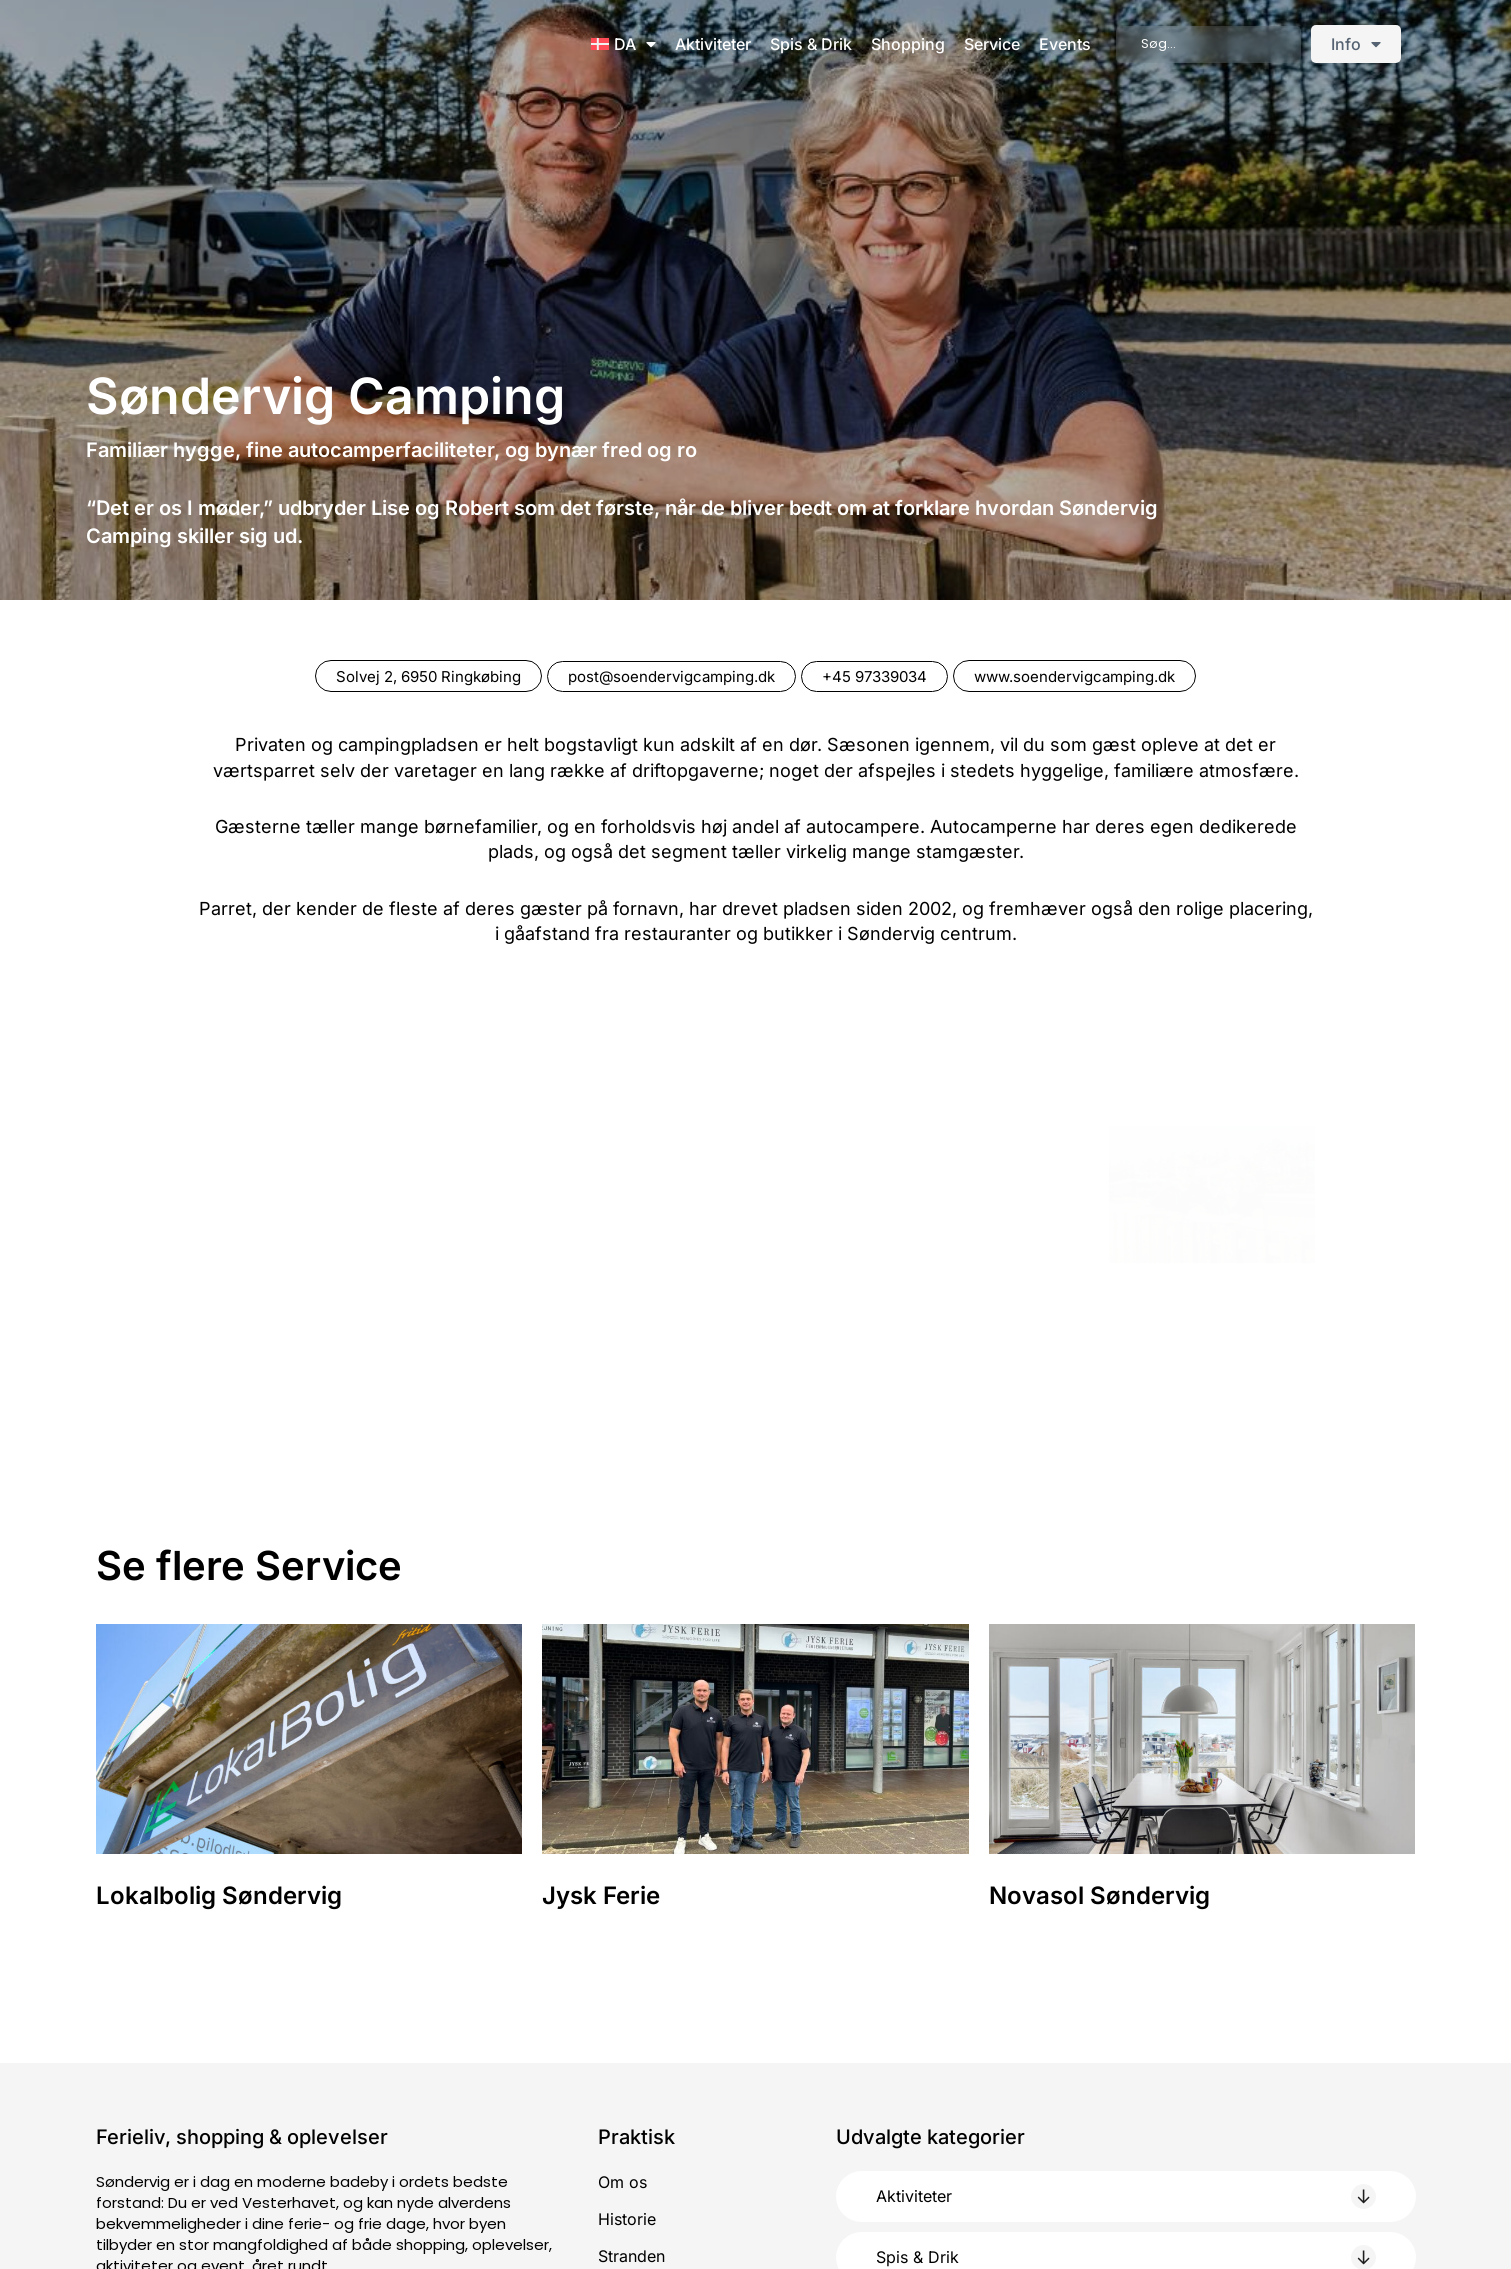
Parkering (634, 2096)
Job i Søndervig (658, 2134)
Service (992, 44)
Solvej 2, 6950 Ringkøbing (409, 676)
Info (1356, 44)
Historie (627, 2021)
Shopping (908, 44)
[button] (1126, 1998)
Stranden (631, 2059)
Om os (622, 1984)
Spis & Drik (811, 44)
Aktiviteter (713, 44)
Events (1065, 44)
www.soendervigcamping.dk (1095, 676)
